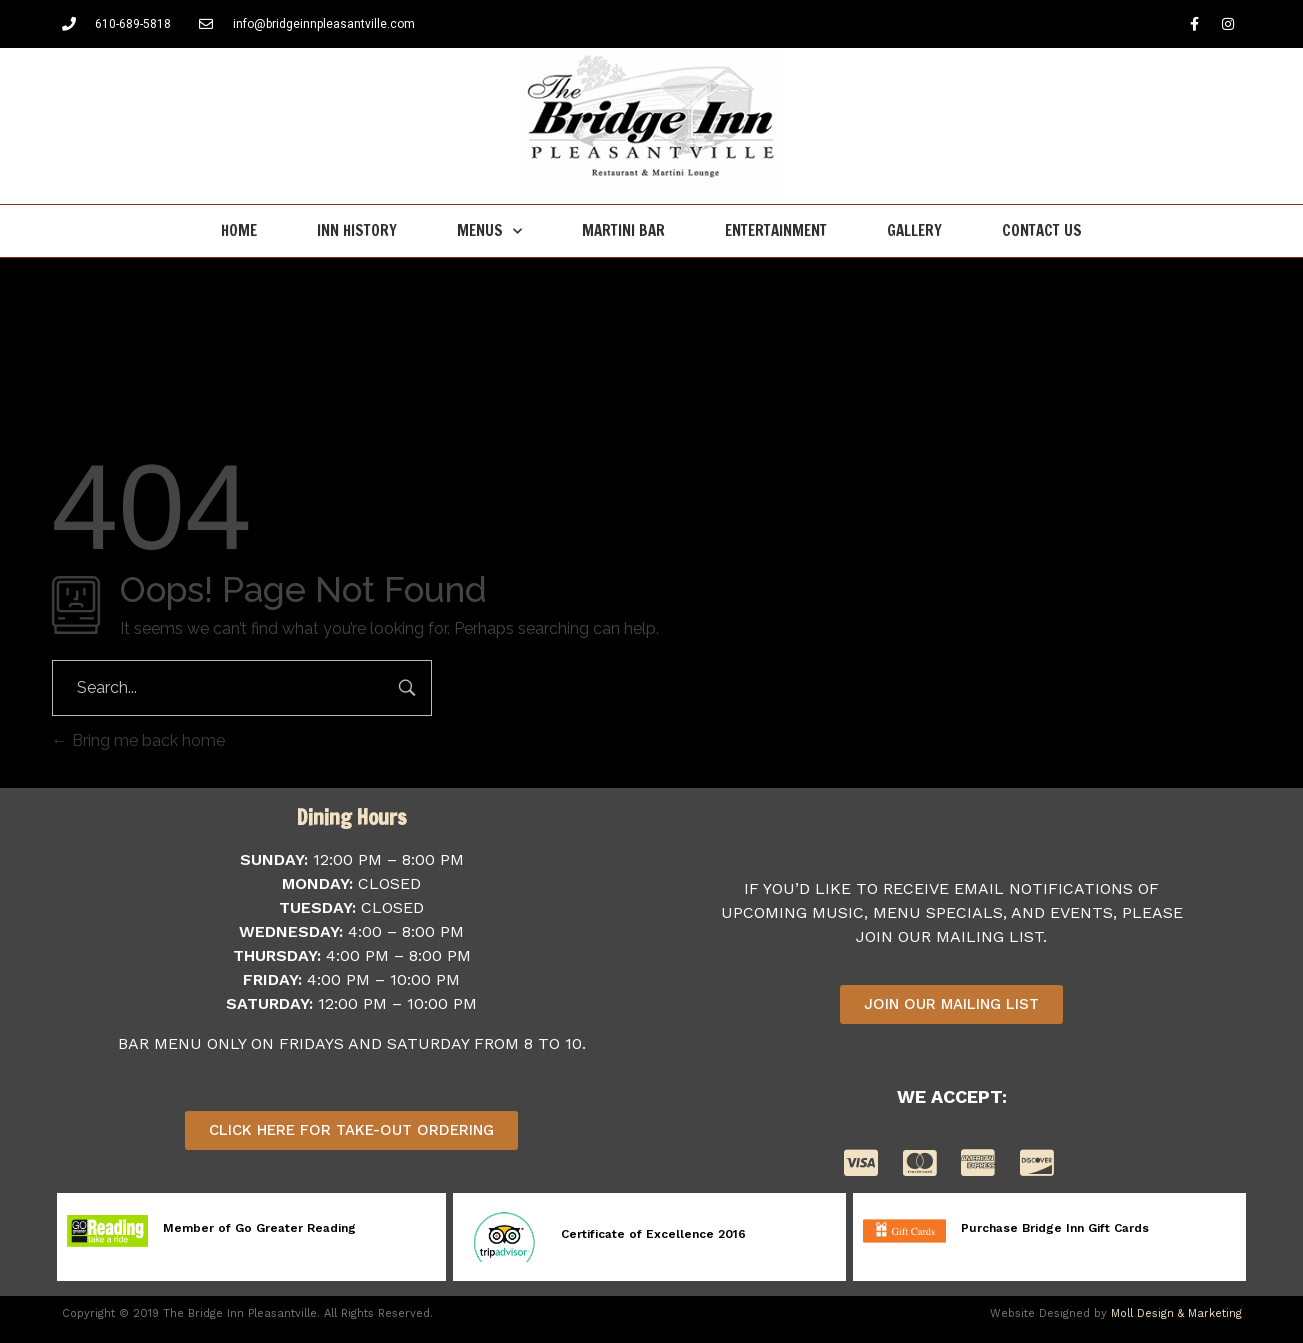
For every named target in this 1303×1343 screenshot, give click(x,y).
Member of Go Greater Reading (259, 1228)
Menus (489, 231)
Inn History (357, 230)
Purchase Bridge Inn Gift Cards (1055, 1228)
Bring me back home (138, 740)
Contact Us (1042, 230)
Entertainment (776, 230)
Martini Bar (623, 230)
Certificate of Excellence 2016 (653, 1234)
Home (239, 230)
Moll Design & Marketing (1176, 1313)
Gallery (914, 230)
